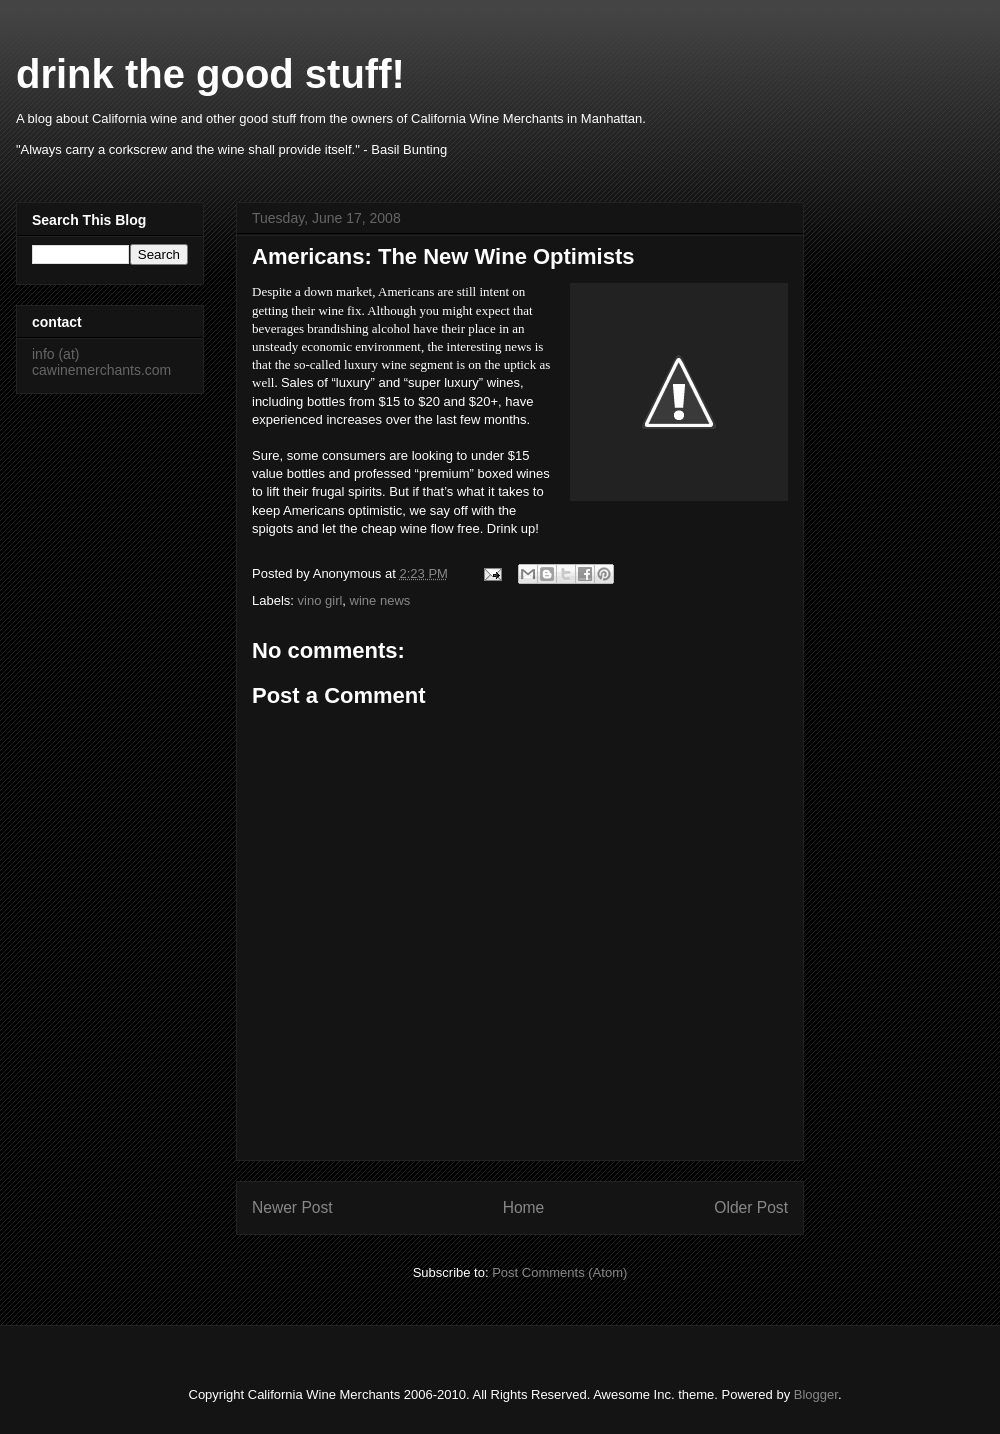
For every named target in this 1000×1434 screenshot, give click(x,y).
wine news (380, 600)
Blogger (816, 1394)
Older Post (751, 1207)
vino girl (320, 600)
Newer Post (292, 1207)
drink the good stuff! (210, 74)
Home (524, 1207)
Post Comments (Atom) (559, 1272)
